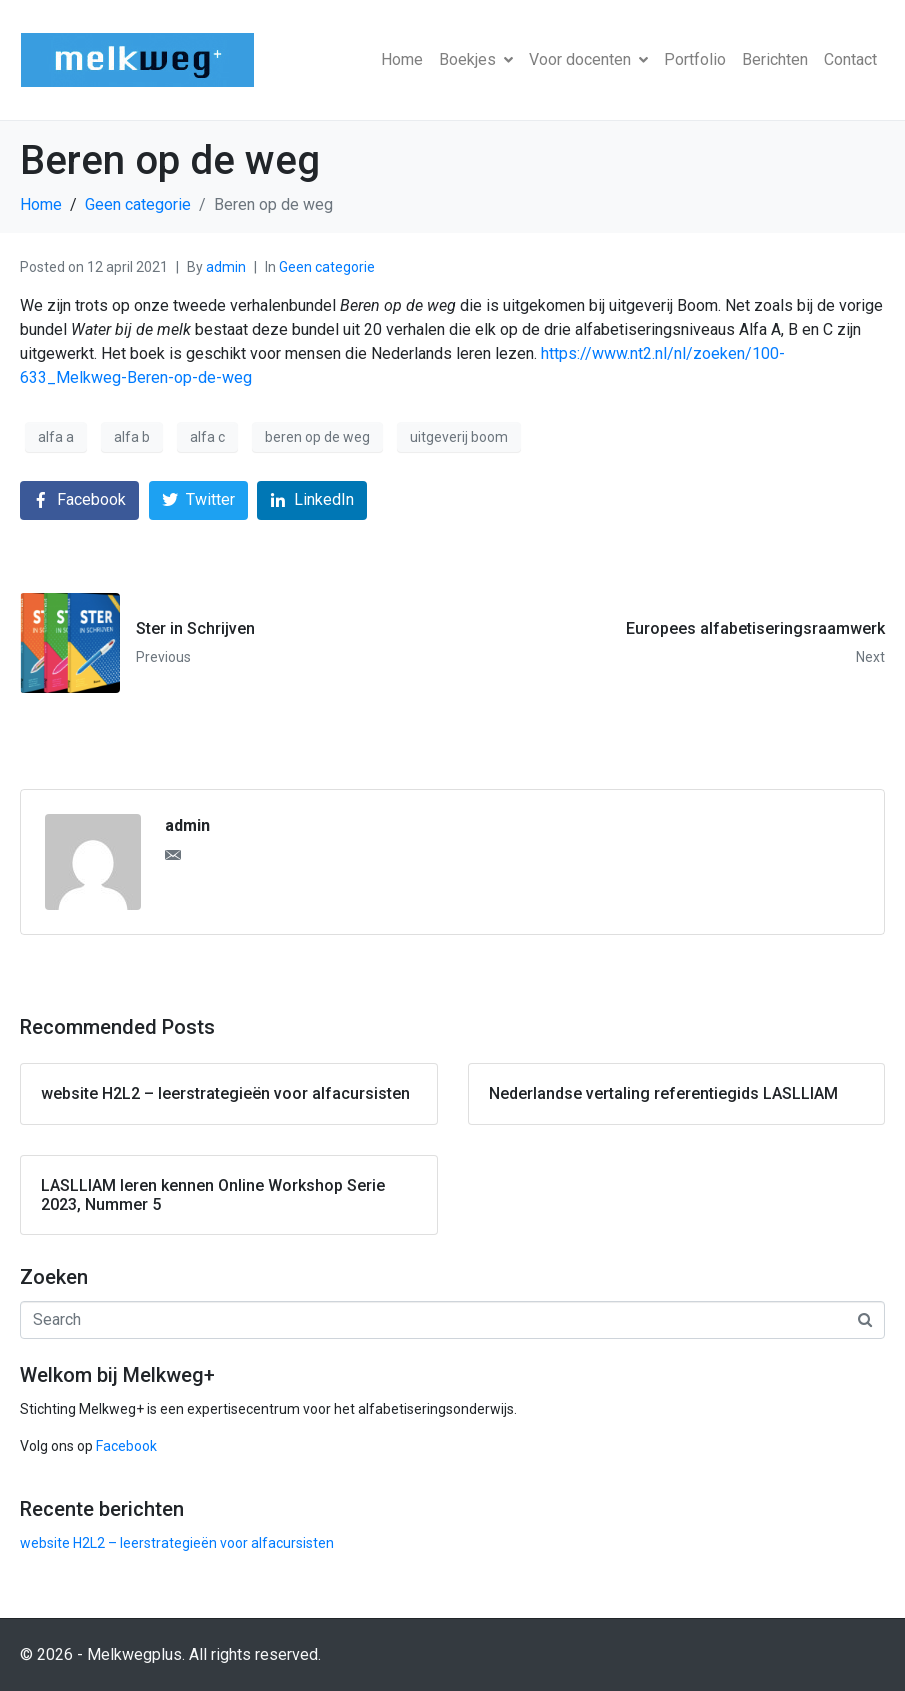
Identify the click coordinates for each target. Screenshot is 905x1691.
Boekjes (476, 59)
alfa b (132, 437)
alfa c (207, 437)
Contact (850, 59)
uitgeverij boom (459, 437)
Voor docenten (588, 59)
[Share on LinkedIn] (312, 500)
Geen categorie (327, 267)
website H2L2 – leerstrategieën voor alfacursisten (177, 1543)
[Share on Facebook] (79, 500)
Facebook (126, 1446)
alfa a (56, 437)
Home (402, 59)
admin (226, 267)
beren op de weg (317, 437)
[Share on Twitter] (198, 500)
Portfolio (695, 59)
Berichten (775, 59)
